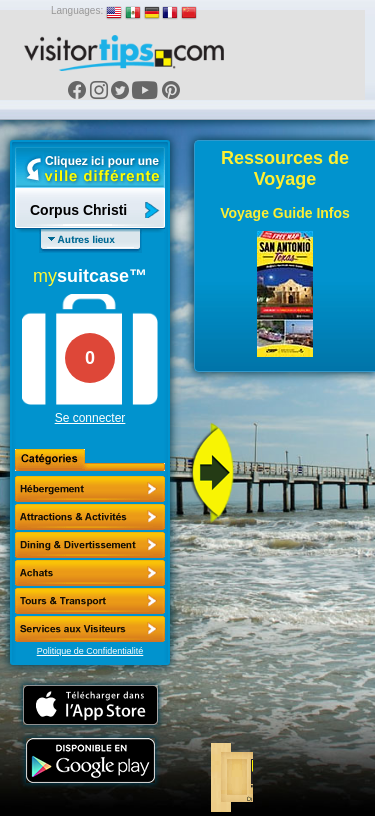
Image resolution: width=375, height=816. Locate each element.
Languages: (77, 10)
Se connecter (90, 418)
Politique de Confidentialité (90, 651)
